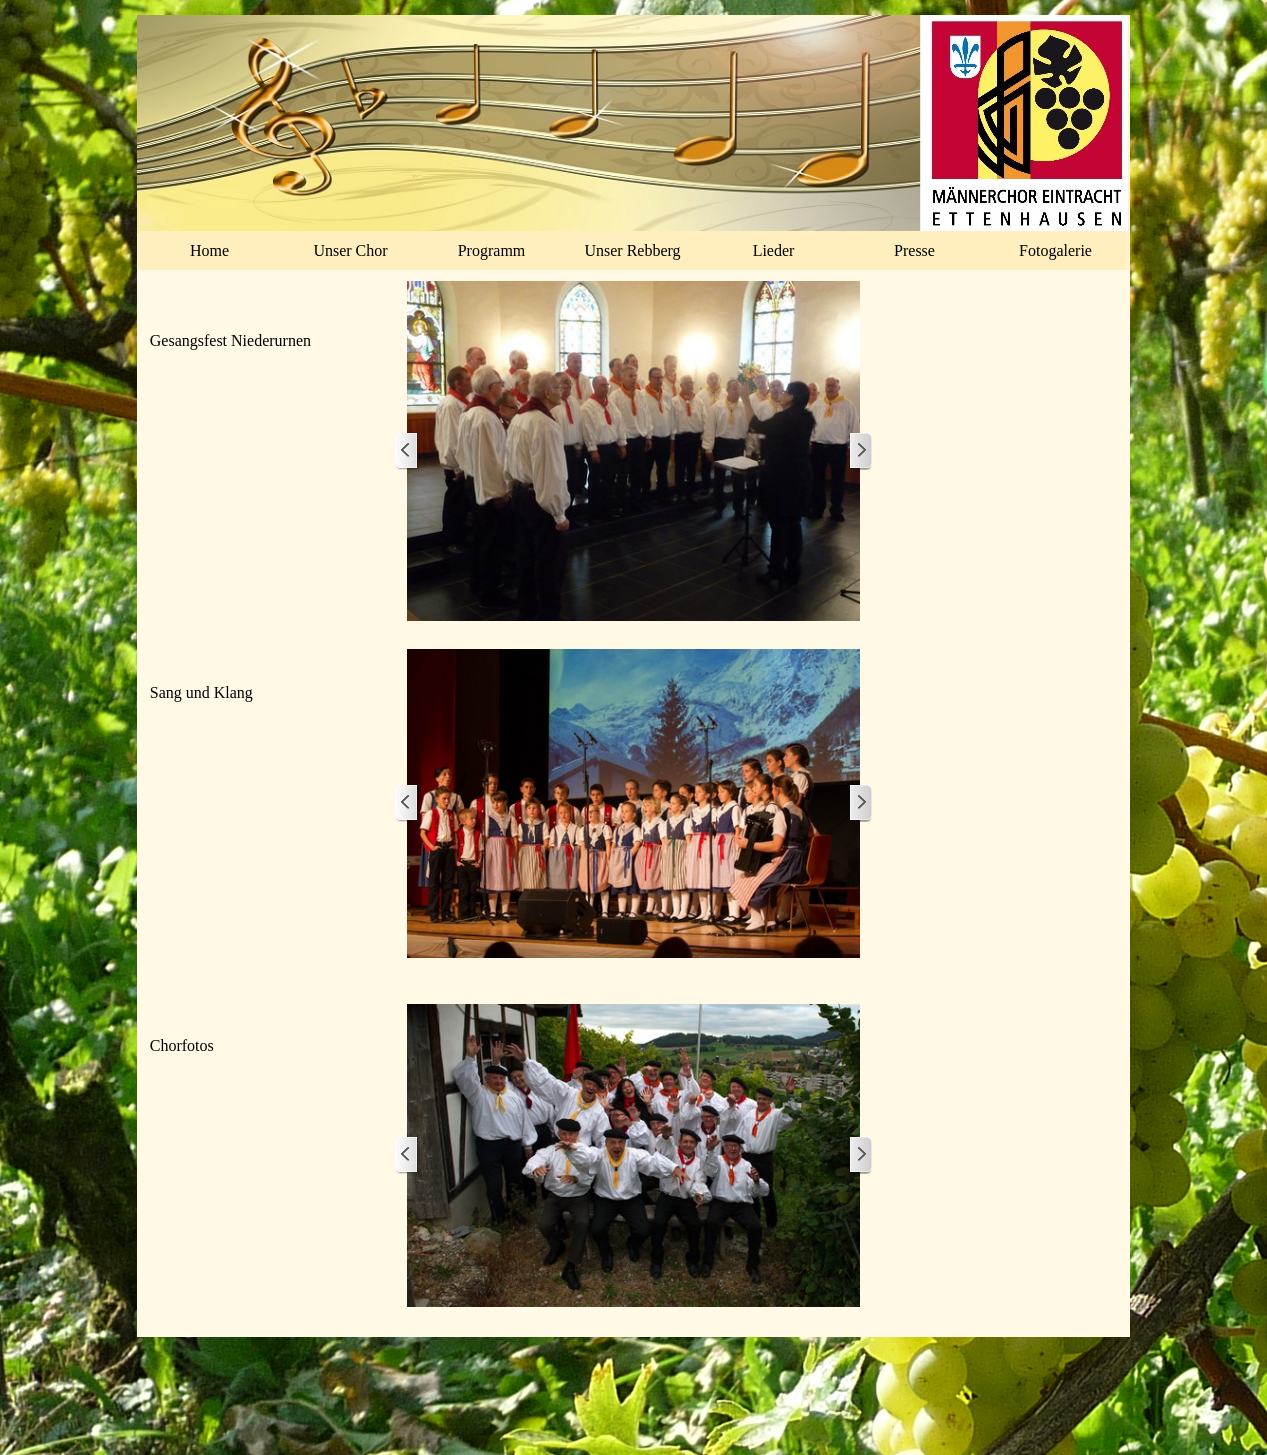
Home (209, 250)
